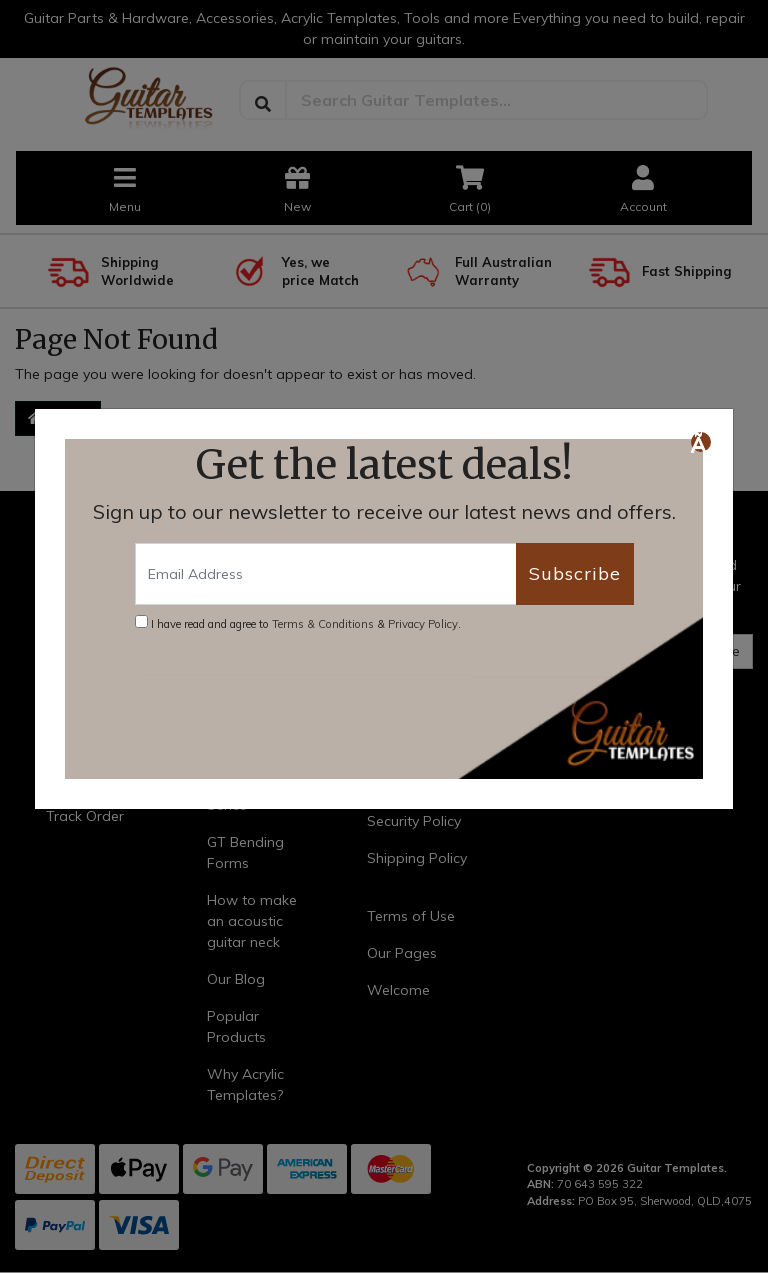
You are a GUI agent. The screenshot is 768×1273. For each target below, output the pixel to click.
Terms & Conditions (323, 624)
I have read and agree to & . (298, 623)
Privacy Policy (423, 624)
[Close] (701, 442)
